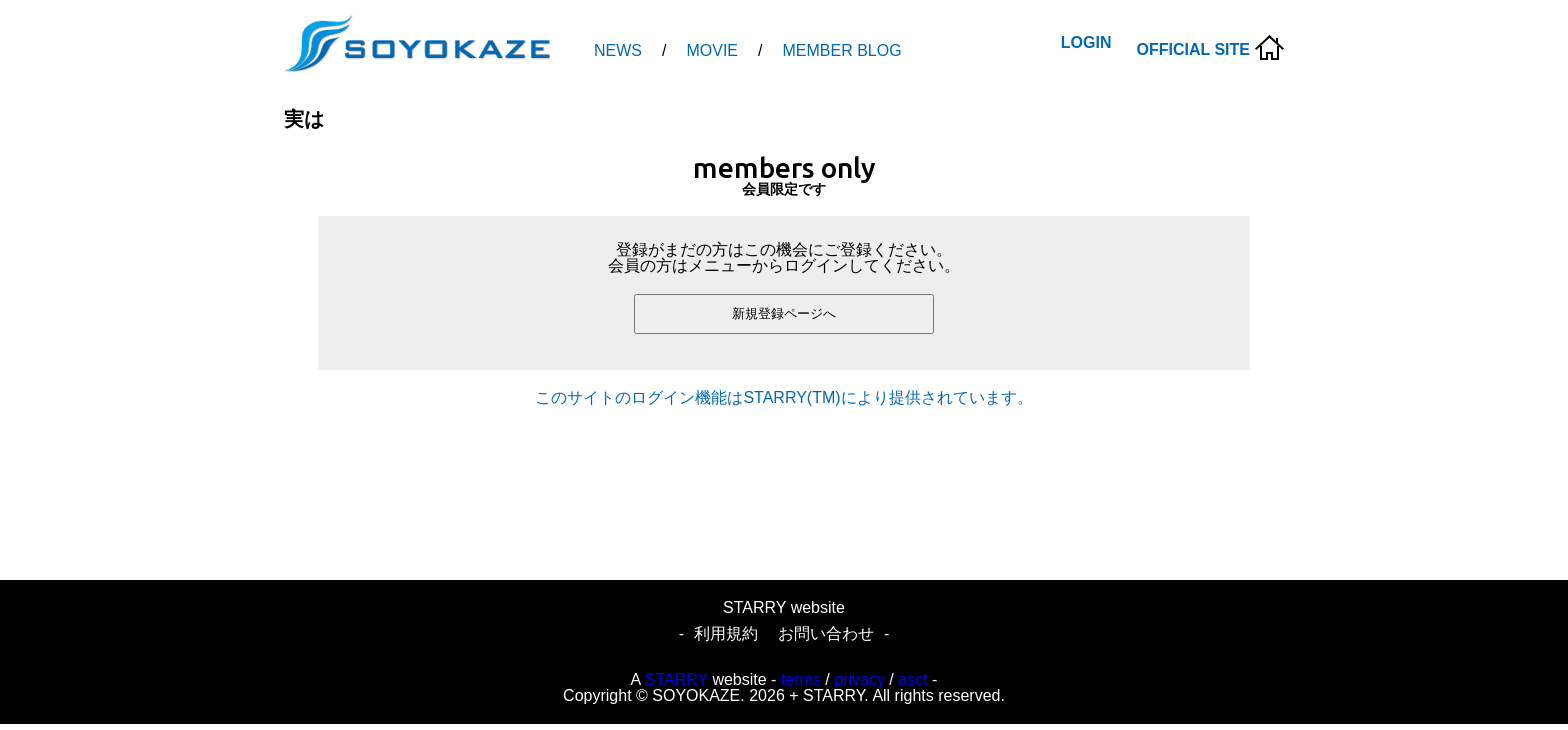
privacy (859, 679)
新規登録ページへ (784, 313)
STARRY (676, 679)
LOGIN (1086, 42)
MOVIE (712, 50)
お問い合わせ (826, 633)
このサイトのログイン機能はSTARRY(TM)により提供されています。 (783, 397)
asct (912, 679)
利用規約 (726, 633)
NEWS (618, 50)
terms (801, 679)
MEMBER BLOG (841, 50)
